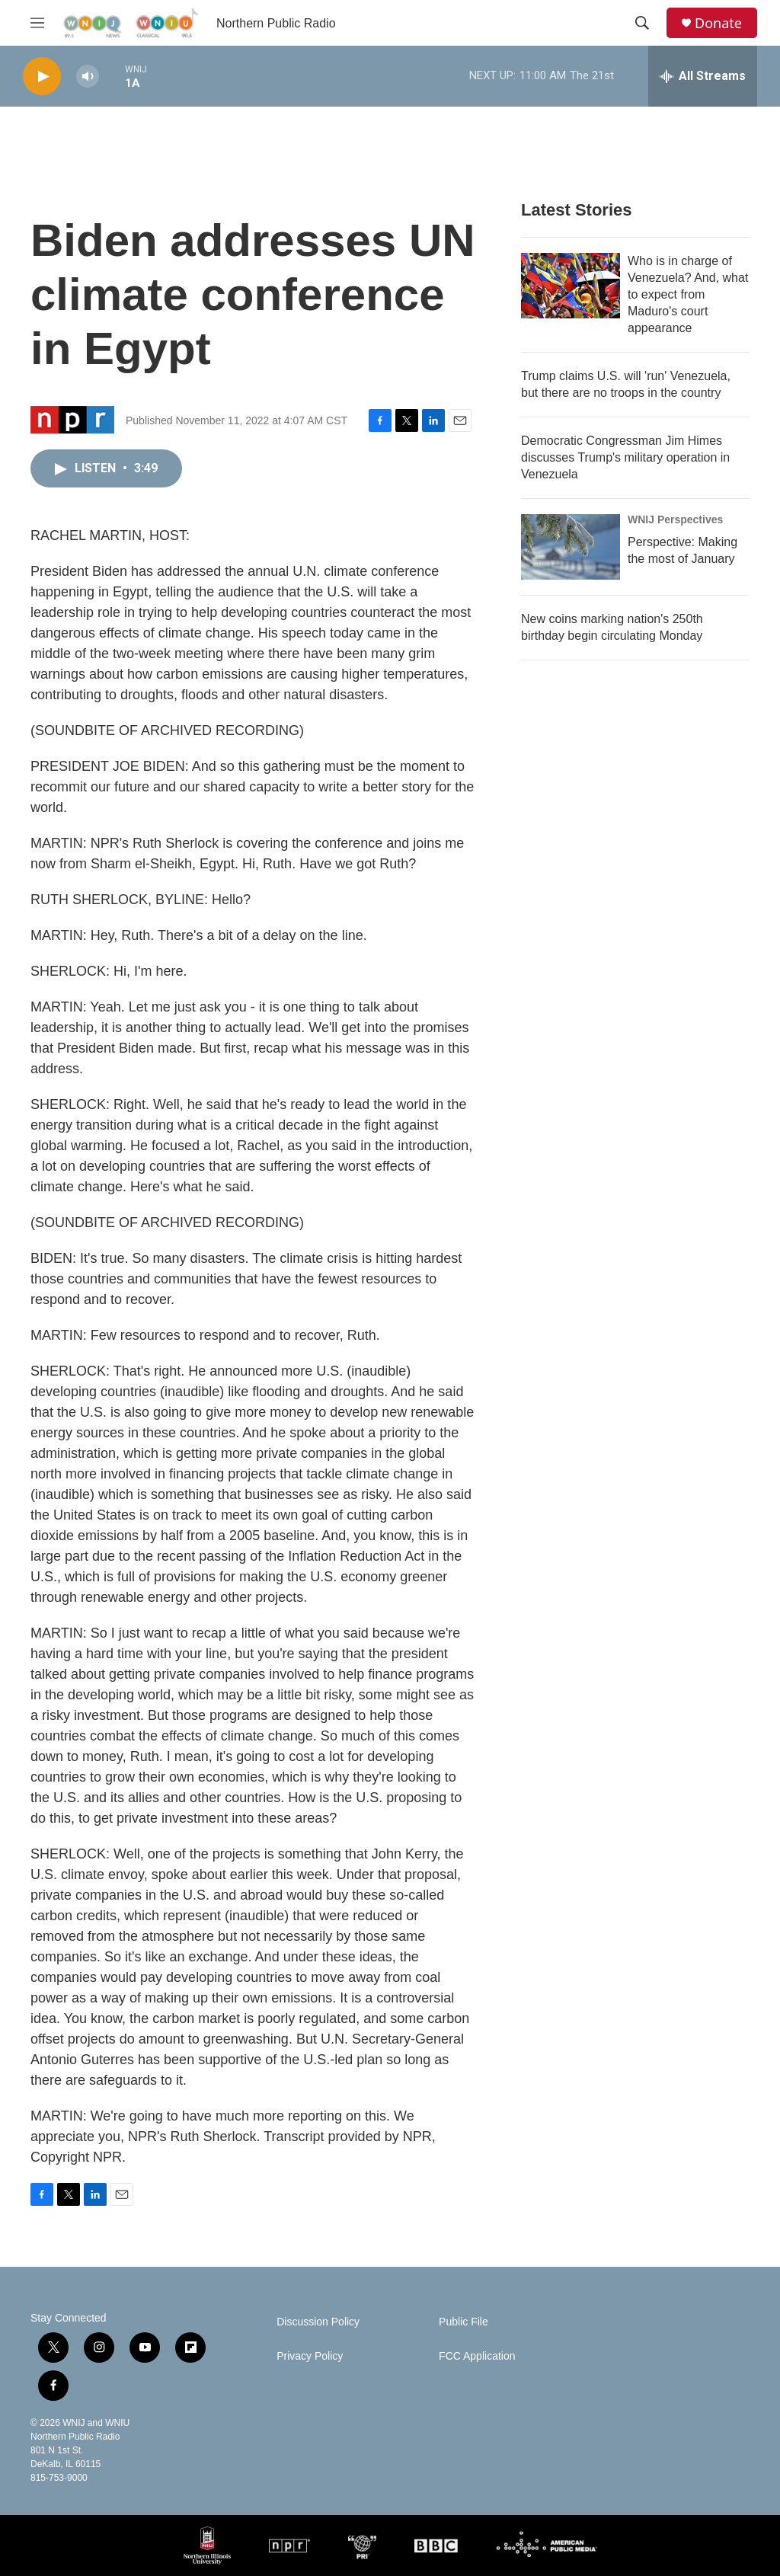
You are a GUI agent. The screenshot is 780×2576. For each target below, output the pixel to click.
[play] (42, 76)
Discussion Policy (318, 2322)
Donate (718, 23)
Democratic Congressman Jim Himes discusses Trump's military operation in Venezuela (625, 457)
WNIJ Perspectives (675, 519)
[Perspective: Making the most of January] (570, 547)
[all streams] (702, 76)
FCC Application (477, 2356)
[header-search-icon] (642, 23)
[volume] (88, 76)
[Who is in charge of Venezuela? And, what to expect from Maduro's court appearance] (570, 285)
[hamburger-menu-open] (37, 23)
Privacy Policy (310, 2356)
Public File (463, 2322)
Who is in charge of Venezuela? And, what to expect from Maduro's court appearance (688, 294)
